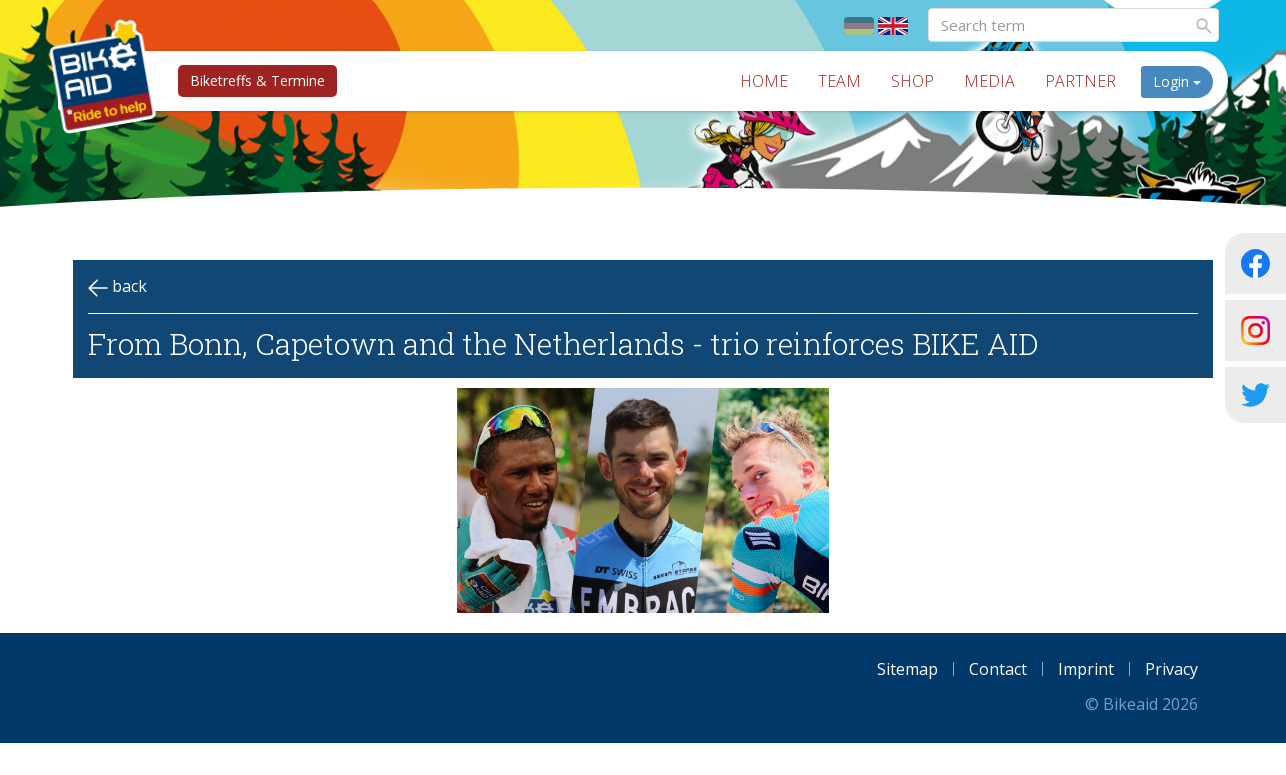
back (117, 286)
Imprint (1086, 669)
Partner (1087, 81)
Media (996, 81)
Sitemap (907, 669)
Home (771, 81)
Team (846, 81)
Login (1184, 81)
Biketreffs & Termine (251, 80)
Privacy (1171, 669)
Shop (919, 81)
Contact (998, 669)
